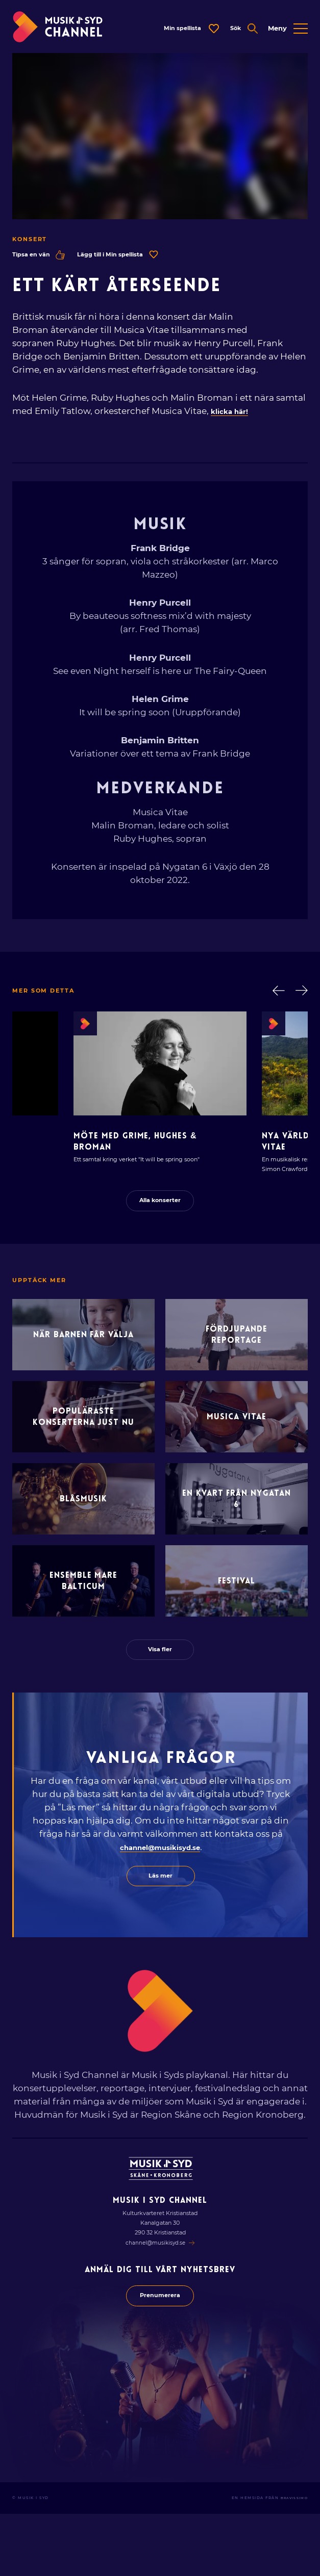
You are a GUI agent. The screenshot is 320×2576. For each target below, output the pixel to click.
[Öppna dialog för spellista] (173, 30)
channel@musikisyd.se (160, 1900)
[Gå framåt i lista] (301, 995)
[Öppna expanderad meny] (288, 30)
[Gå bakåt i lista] (275, 995)
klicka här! (234, 415)
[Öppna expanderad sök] (236, 30)
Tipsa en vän (42, 258)
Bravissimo (292, 2560)
